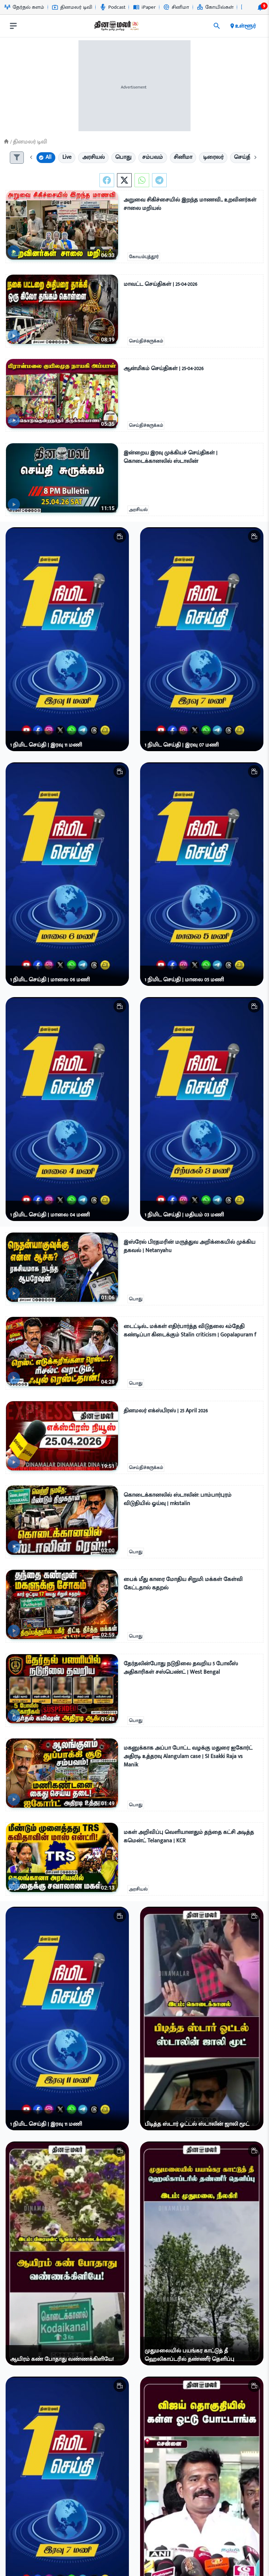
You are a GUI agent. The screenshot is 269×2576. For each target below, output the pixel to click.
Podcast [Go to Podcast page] (112, 7)
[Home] (6, 141)
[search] (217, 26)
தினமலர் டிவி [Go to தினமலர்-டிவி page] (72, 7)
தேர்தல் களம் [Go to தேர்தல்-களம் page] (24, 7)
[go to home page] (116, 27)
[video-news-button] (14, 251)
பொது (136, 1299)
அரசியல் (138, 510)
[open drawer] (13, 26)
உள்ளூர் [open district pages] (242, 26)
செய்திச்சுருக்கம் (146, 341)
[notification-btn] (260, 7)
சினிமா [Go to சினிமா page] (176, 7)
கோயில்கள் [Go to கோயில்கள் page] (215, 7)
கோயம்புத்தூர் (144, 257)
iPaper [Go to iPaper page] (144, 7)
